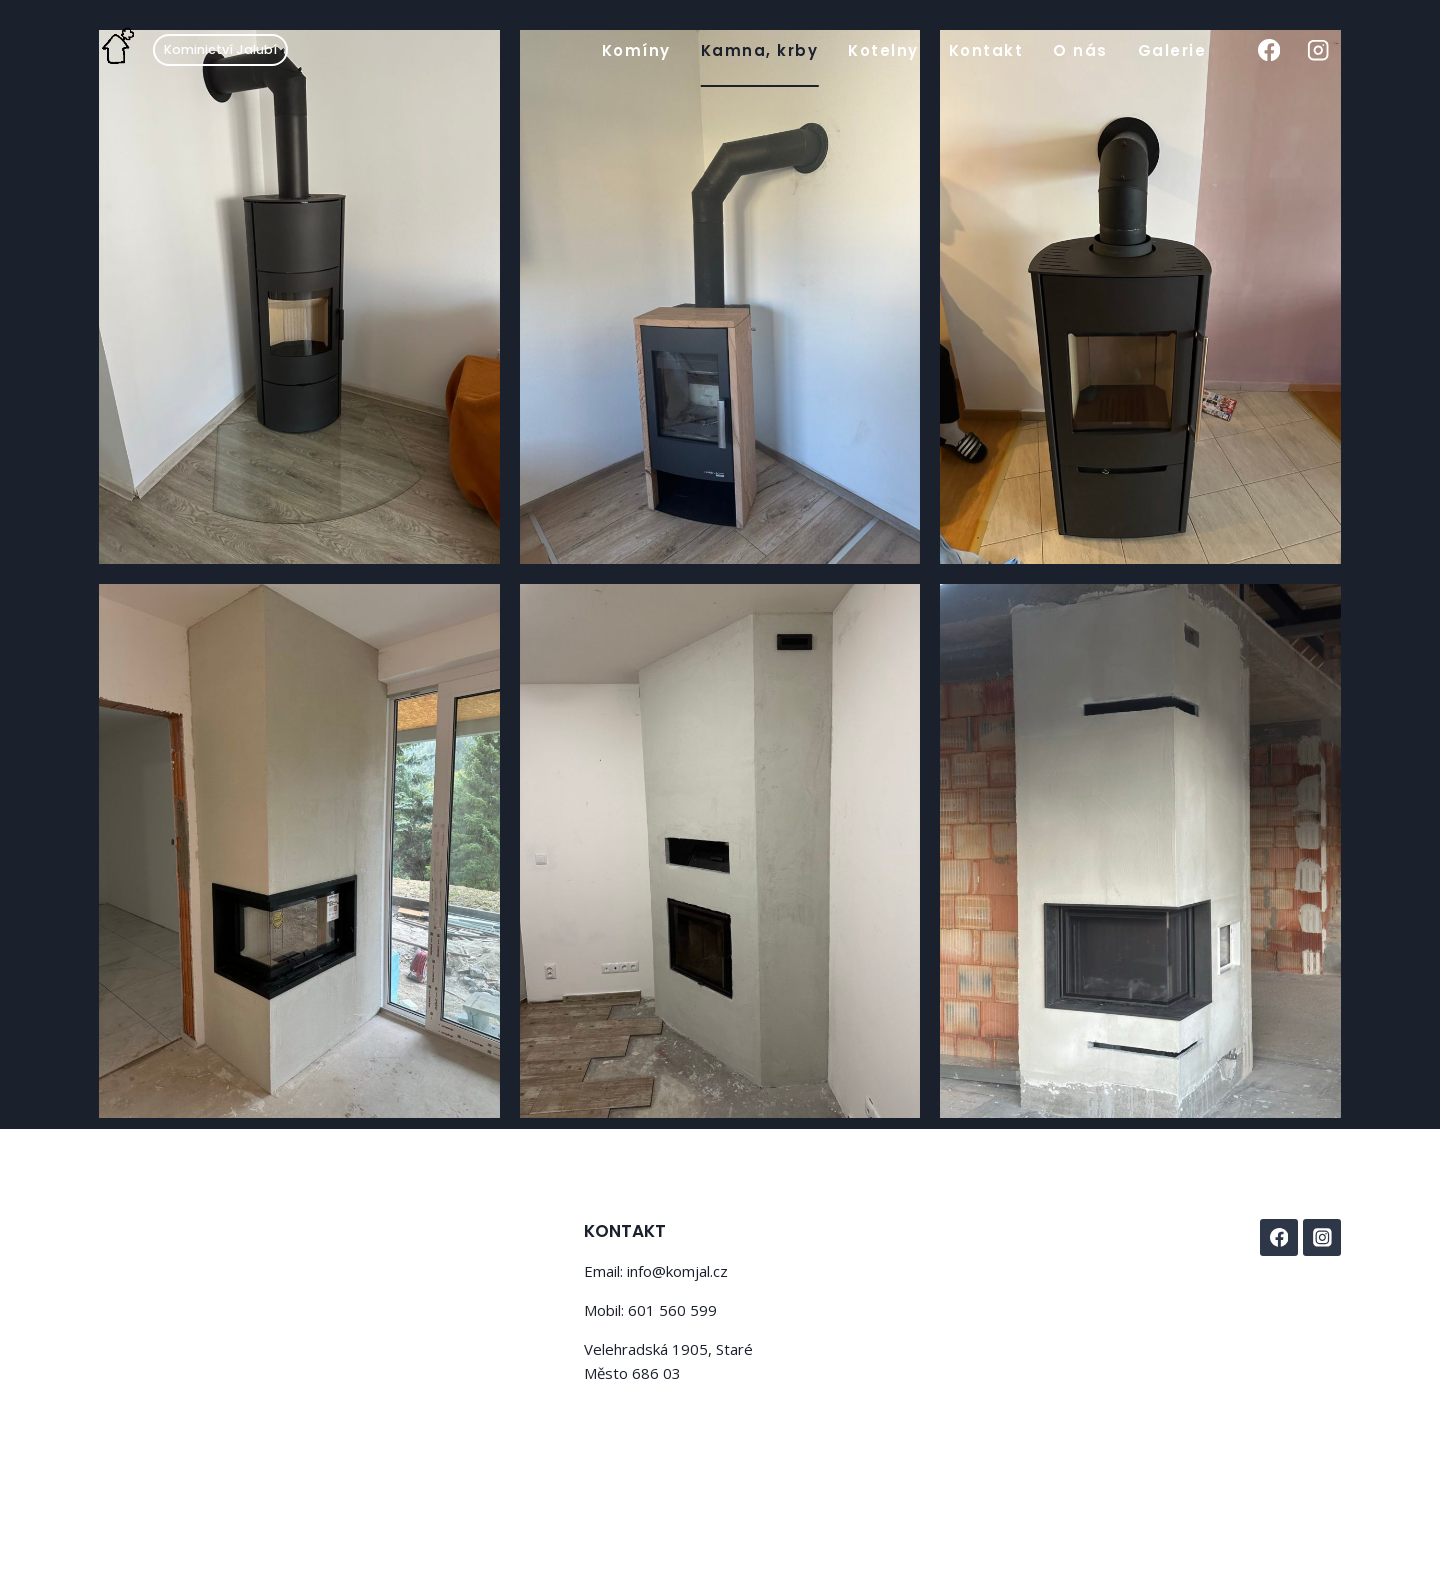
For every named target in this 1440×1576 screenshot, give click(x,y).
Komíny (636, 50)
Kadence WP (457, 1490)
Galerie (1172, 50)
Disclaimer (1309, 1492)
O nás (1080, 50)
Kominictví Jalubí (220, 49)
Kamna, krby (760, 50)
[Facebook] (1268, 50)
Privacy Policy (1218, 1492)
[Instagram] (1318, 50)
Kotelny (883, 50)
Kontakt (986, 50)
